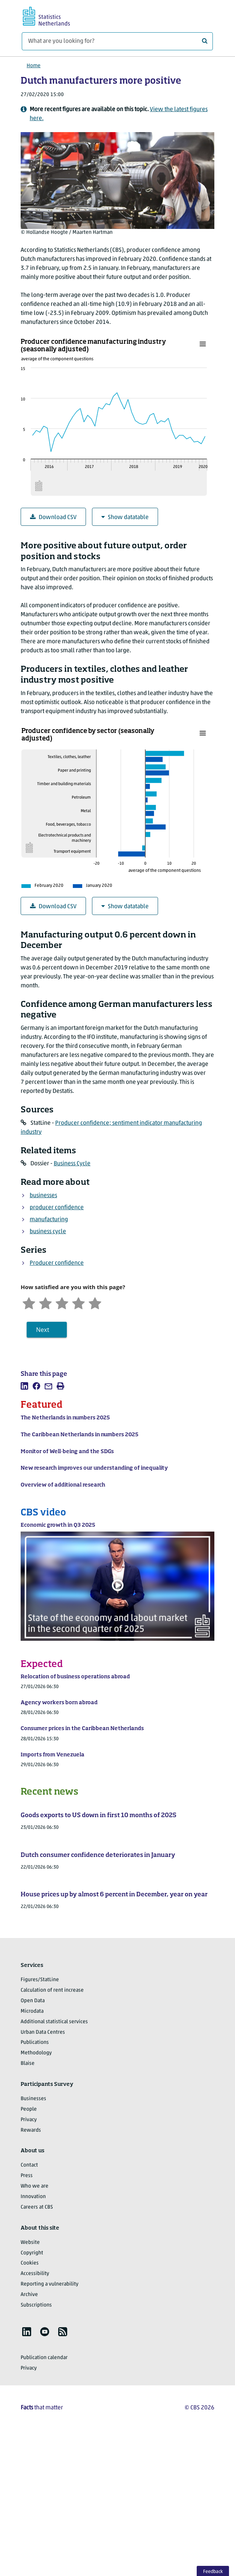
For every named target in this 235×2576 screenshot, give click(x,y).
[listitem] (24, 1385)
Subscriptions (36, 2305)
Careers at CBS (37, 2207)
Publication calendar (44, 2357)
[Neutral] (62, 1302)
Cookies (30, 2263)
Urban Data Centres (43, 2032)
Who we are (34, 2186)
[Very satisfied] (95, 1302)
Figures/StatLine (40, 1979)
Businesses (33, 2098)
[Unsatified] (45, 1302)
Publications (35, 2042)
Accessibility (35, 2273)
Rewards (31, 2130)
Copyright (32, 2253)
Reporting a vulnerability (49, 2284)
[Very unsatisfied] (29, 1302)
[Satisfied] (78, 1302)
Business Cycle (72, 1164)
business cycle (48, 1232)
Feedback (213, 2571)
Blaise (28, 2063)
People (29, 2109)
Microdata (32, 2011)
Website (30, 2242)
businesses (43, 1196)
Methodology (36, 2053)
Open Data (33, 2000)
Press (27, 2175)
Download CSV (53, 517)
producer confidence (57, 1208)
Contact (29, 2165)
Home (34, 65)
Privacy (29, 2119)
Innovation (33, 2196)
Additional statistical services (54, 2021)
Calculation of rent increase (52, 1990)
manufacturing (49, 1220)
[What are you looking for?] (117, 41)
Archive (29, 2294)
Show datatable (125, 517)
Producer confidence (57, 1263)
